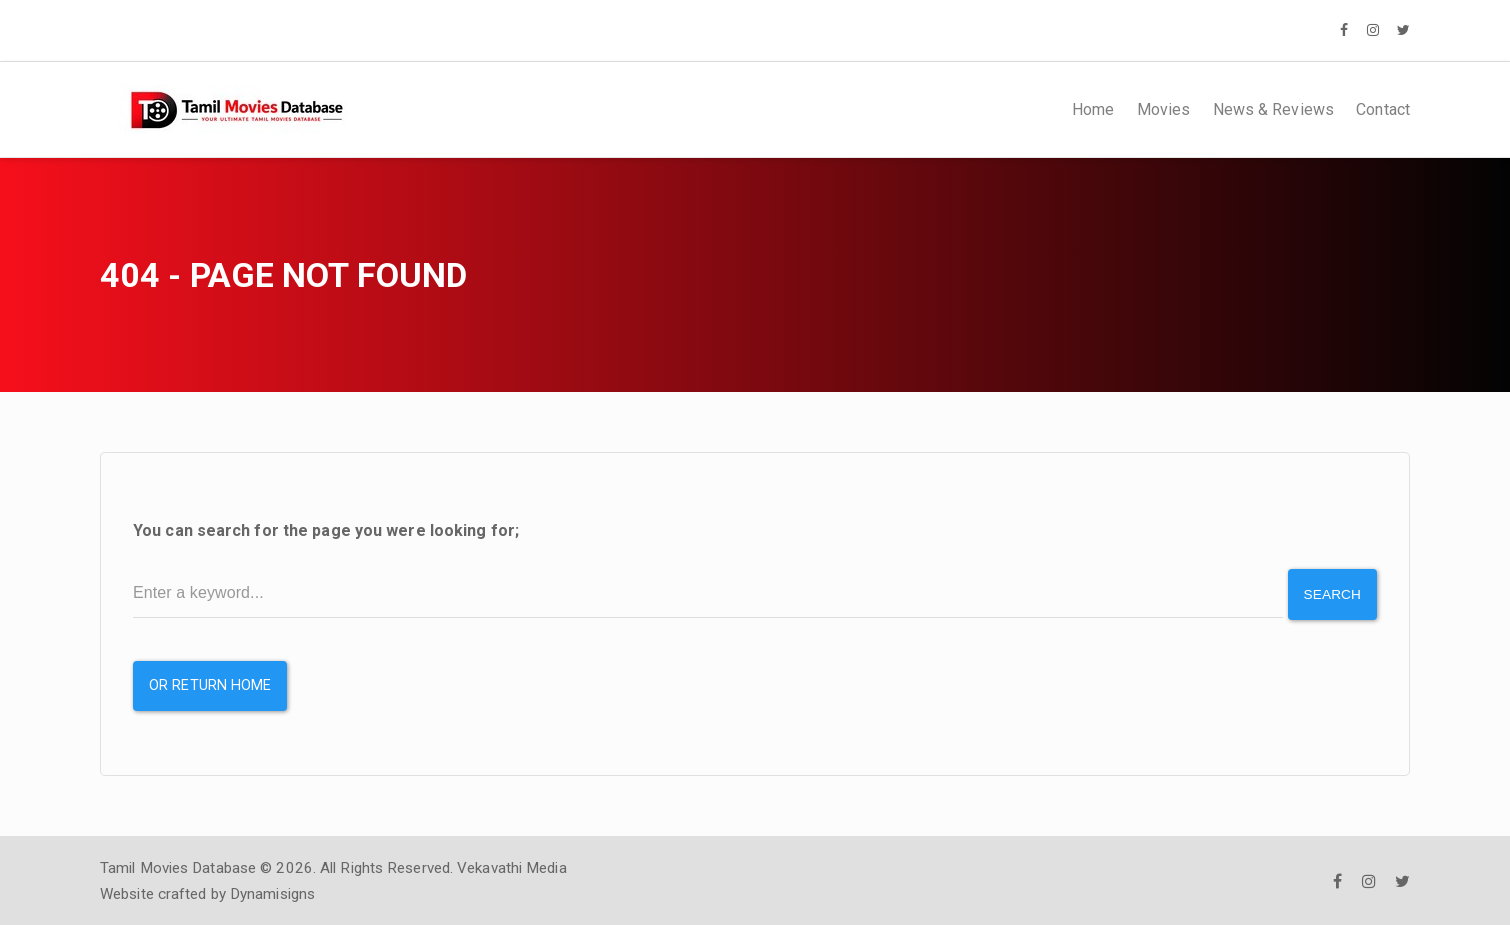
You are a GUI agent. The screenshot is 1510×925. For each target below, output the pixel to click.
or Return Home (210, 683)
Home (1093, 109)
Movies (1164, 109)
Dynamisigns (272, 892)
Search (1331, 593)
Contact (1383, 109)
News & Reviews (1273, 109)
